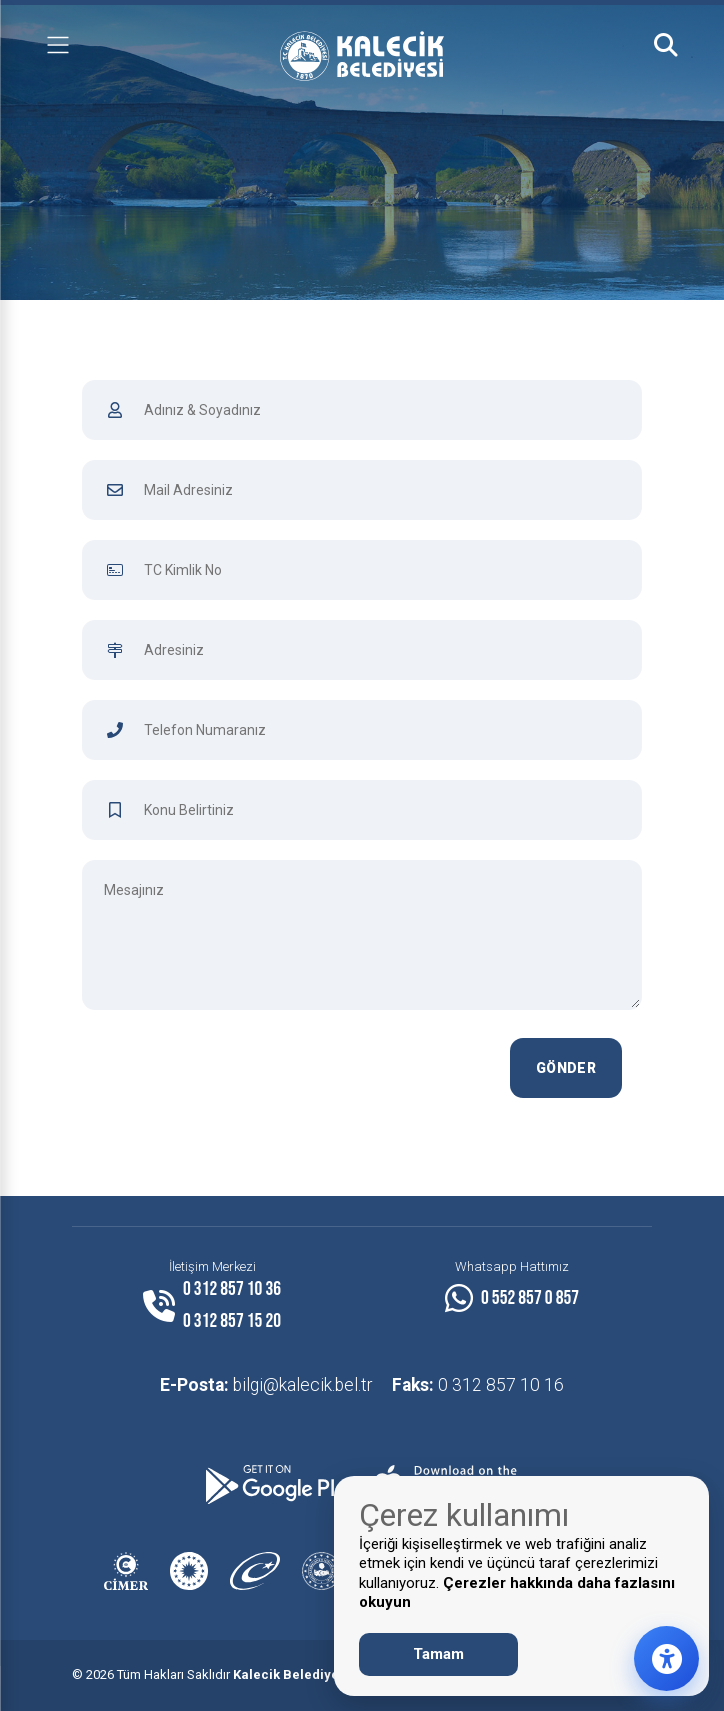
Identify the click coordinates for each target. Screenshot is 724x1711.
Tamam (438, 1654)
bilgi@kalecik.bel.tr (266, 1385)
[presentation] (330, 1077)
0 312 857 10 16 (478, 1385)
